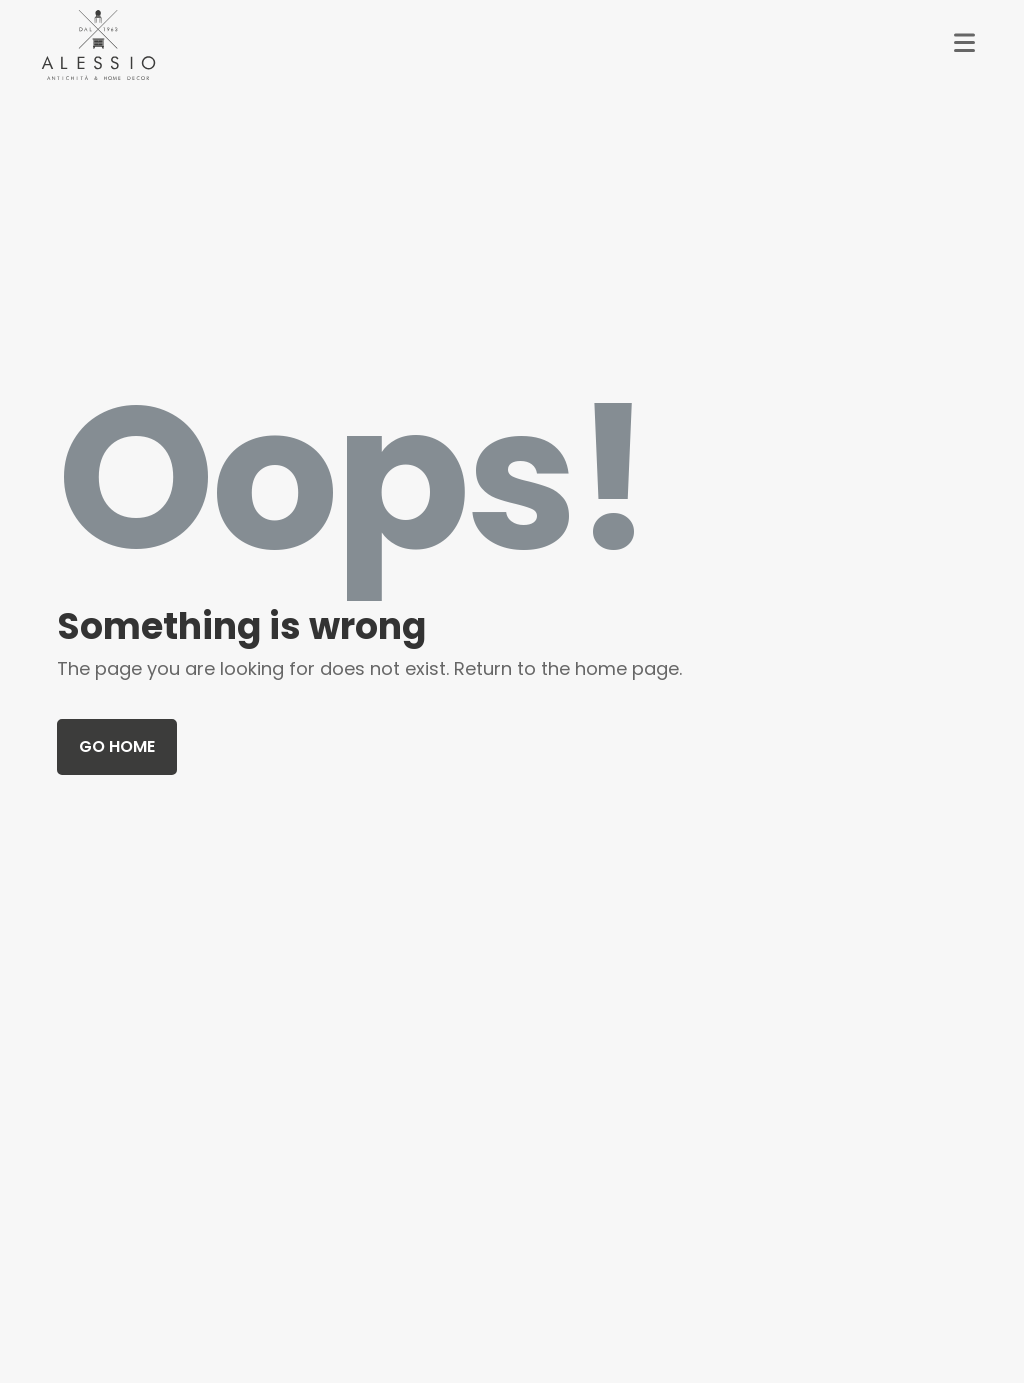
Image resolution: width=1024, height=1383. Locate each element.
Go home (117, 746)
